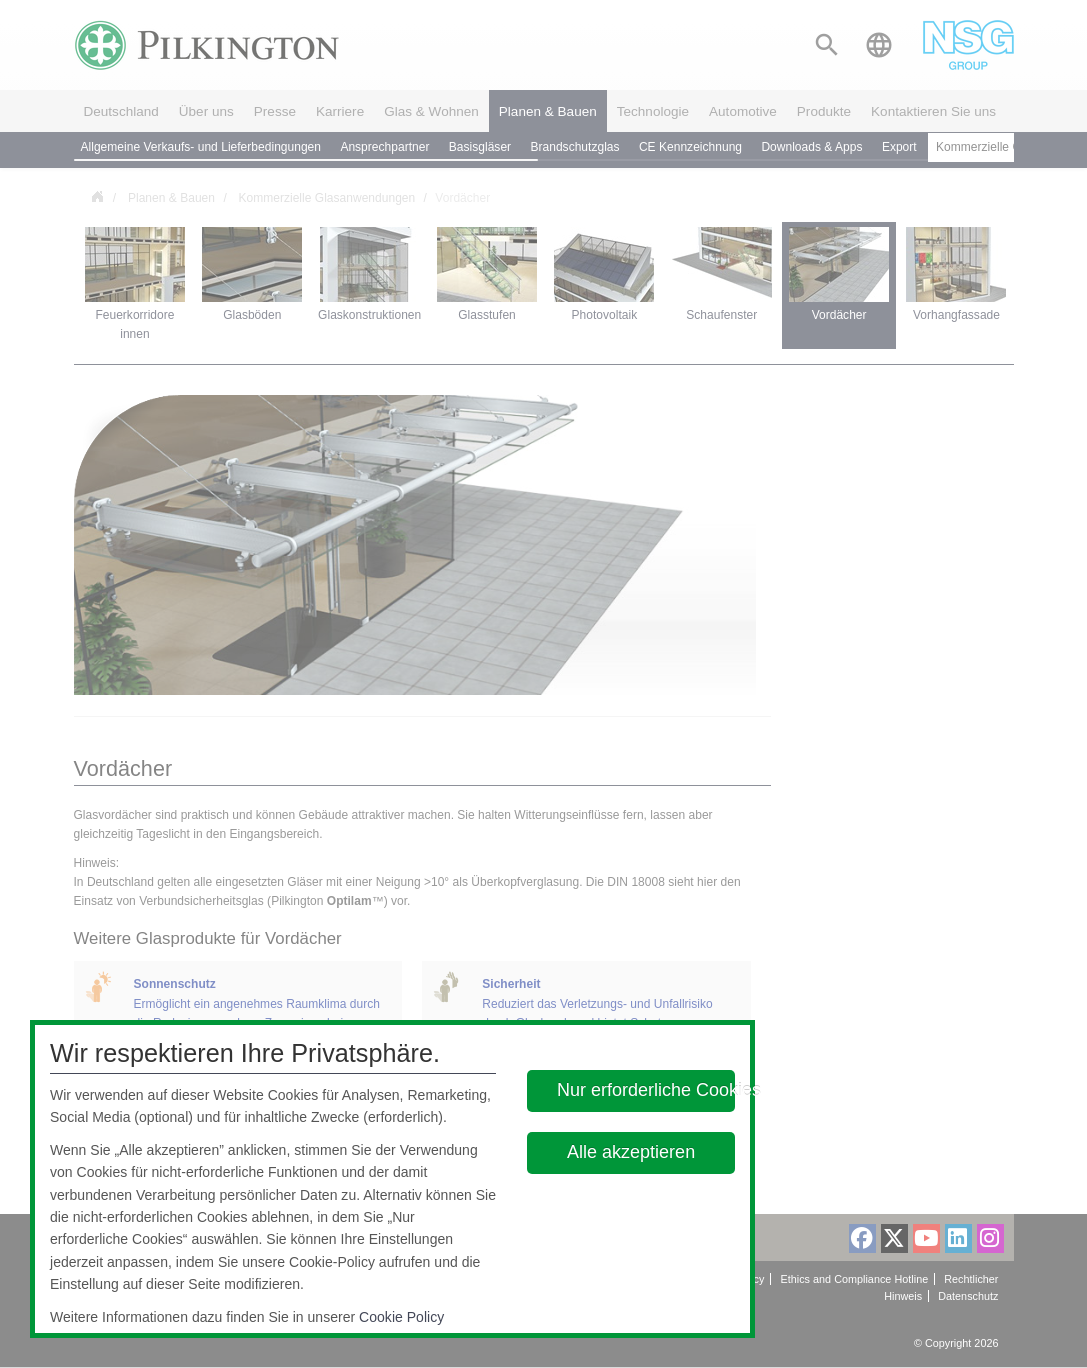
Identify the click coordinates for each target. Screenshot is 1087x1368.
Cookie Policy (401, 1317)
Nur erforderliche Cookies (646, 1090)
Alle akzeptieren (632, 1152)
